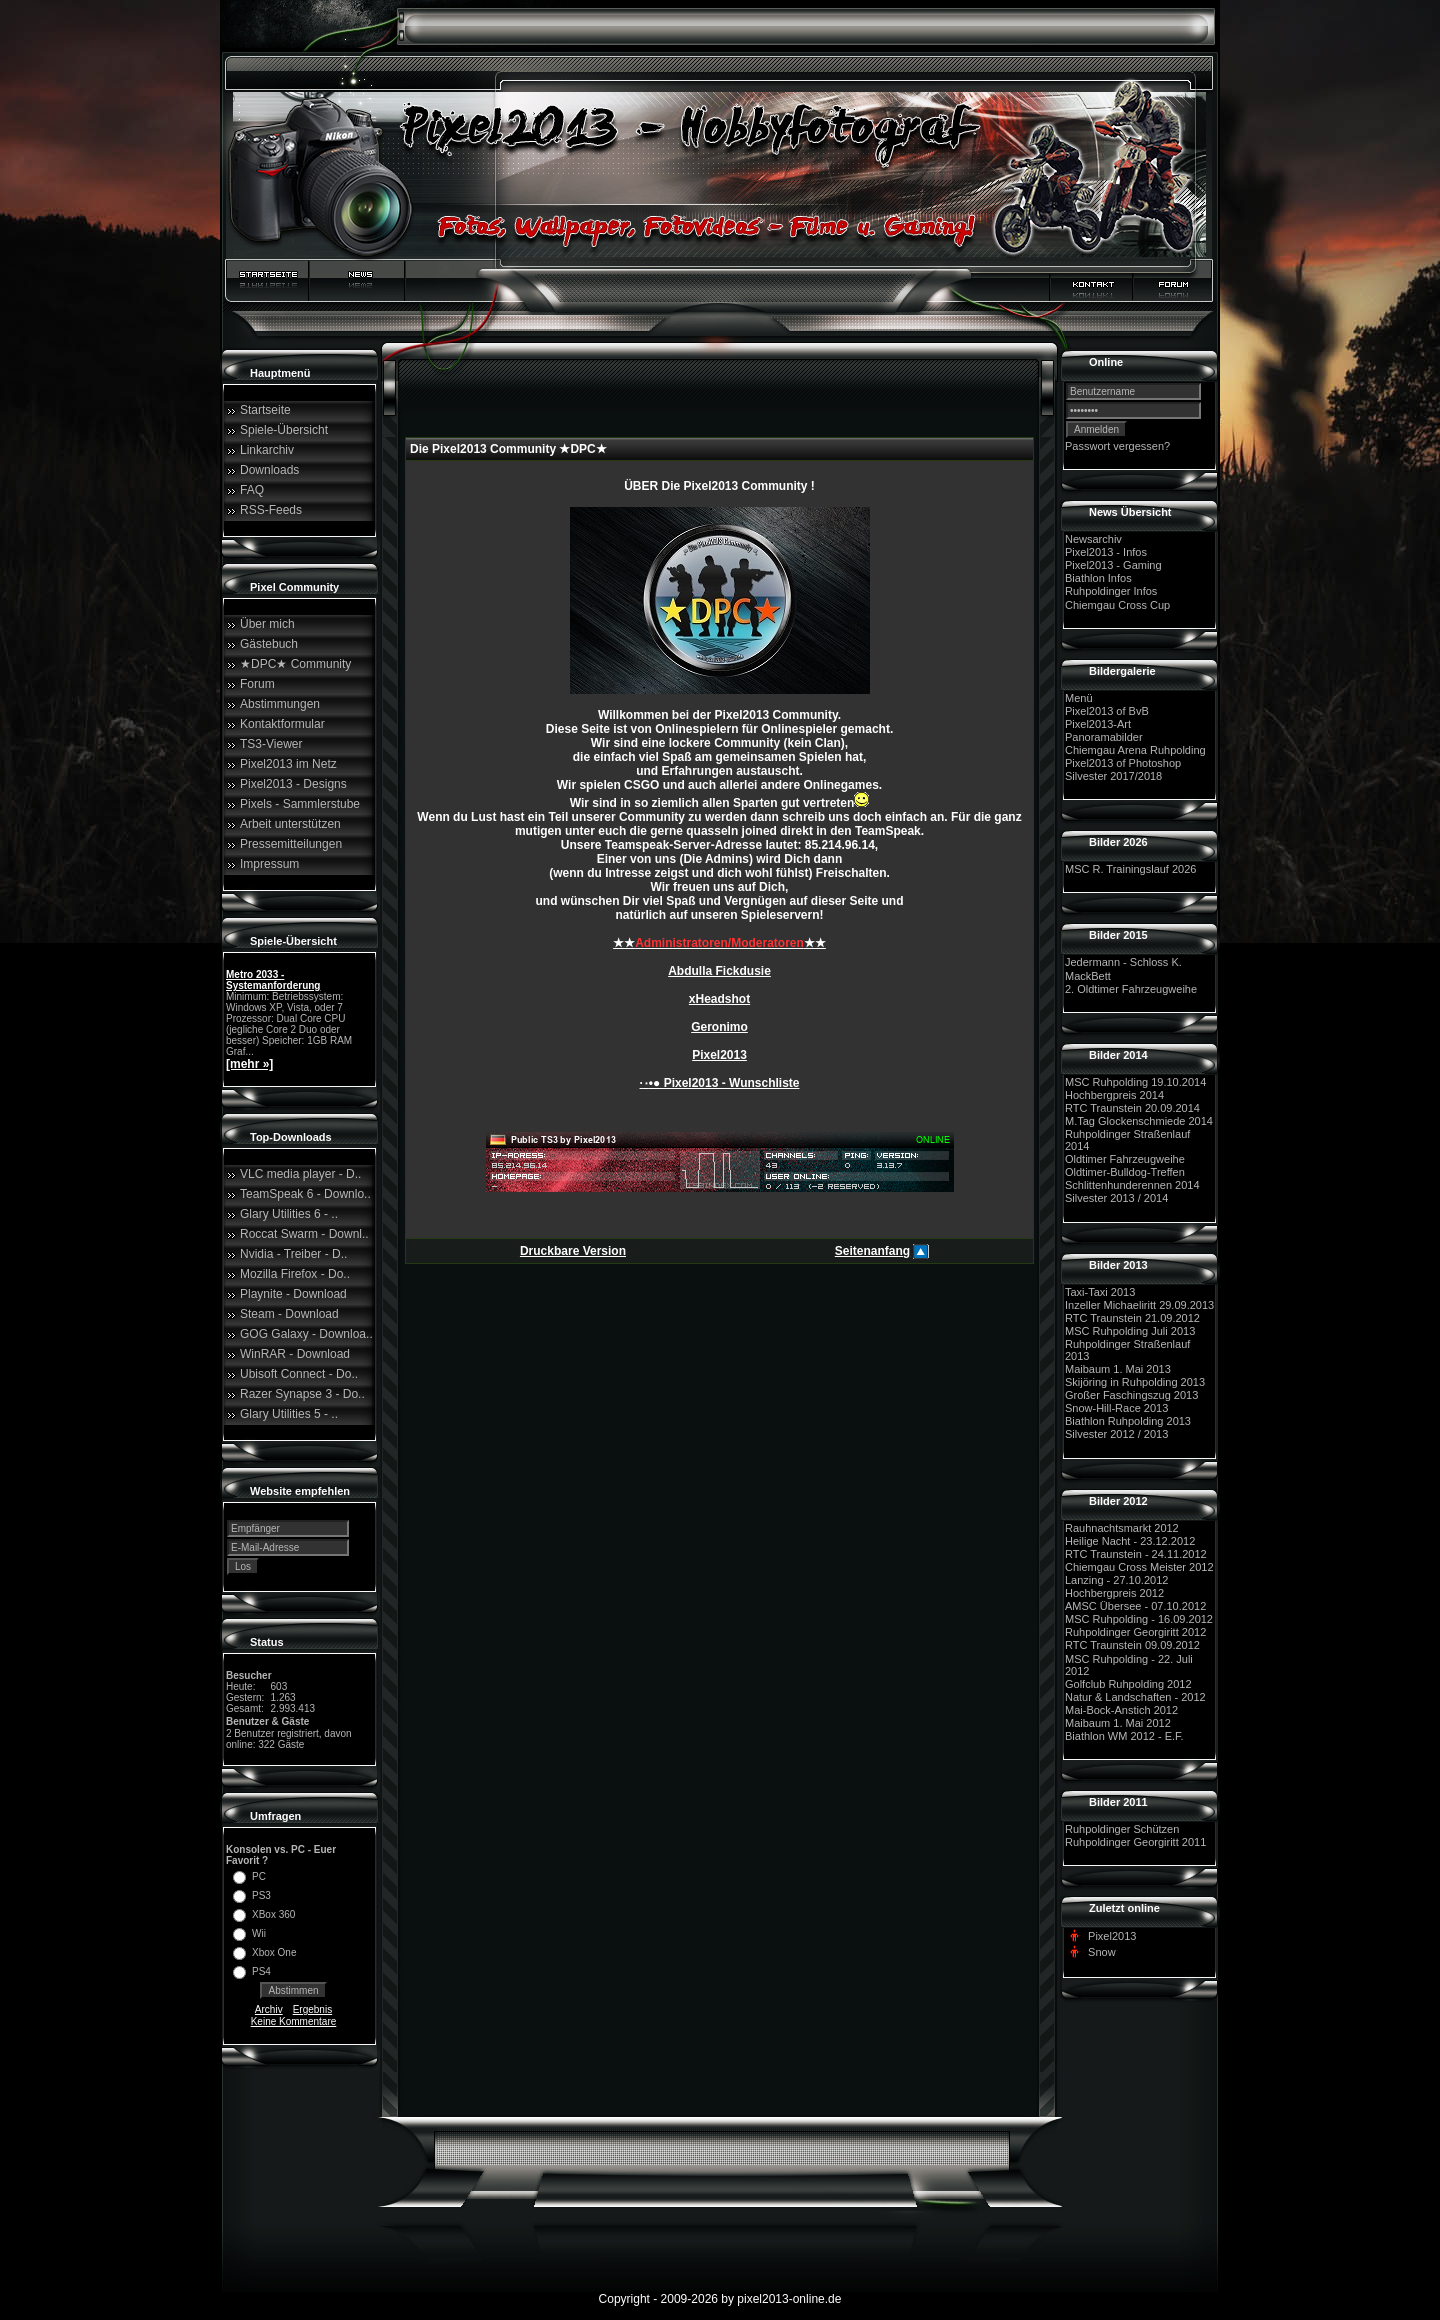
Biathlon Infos (1098, 578)
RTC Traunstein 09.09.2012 (1132, 1646)
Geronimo (719, 1027)
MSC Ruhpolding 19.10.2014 (1135, 1082)
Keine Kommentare (294, 2021)
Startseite (265, 410)
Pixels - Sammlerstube (300, 804)
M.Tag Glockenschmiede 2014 (1139, 1121)
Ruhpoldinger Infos (1111, 592)
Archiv (269, 2009)
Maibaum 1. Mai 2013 (1118, 1369)
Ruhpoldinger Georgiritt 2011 (1135, 1842)
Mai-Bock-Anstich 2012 (1121, 1710)
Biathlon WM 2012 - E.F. (1124, 1736)
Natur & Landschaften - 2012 (1135, 1697)
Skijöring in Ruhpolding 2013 (1135, 1382)
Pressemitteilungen (291, 844)
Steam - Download (289, 1314)
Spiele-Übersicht (284, 430)
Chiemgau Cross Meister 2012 (1139, 1567)
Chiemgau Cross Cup (1117, 605)
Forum (257, 684)
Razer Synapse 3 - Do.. (302, 1394)
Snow (1102, 1952)
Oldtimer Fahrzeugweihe (1125, 1159)
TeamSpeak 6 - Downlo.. (305, 1194)
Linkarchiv (267, 450)
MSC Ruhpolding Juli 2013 (1130, 1331)
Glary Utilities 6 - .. (289, 1214)
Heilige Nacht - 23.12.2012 (1130, 1541)
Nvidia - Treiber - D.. (293, 1254)
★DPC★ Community (295, 664)
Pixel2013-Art (1098, 724)
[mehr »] (249, 1064)
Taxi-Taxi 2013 (1100, 1292)
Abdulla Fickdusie (719, 971)
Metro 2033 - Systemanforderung (273, 980)
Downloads (269, 470)
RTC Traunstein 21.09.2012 (1132, 1318)
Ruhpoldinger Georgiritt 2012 (1135, 1632)
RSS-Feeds (271, 510)
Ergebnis (312, 2009)
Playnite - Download (293, 1294)
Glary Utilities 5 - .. (289, 1414)
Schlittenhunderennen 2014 (1132, 1185)
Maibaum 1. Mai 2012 (1118, 1723)
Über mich (267, 624)
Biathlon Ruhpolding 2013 (1128, 1421)
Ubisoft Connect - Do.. (299, 1374)
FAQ (252, 490)
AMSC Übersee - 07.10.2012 (1135, 1606)
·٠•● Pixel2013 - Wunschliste (720, 1083)
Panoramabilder (1104, 737)
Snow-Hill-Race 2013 (1116, 1408)
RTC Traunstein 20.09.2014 (1132, 1108)
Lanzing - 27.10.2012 (1116, 1580)
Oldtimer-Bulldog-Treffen (1125, 1172)
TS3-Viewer (271, 744)
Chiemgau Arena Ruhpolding (1135, 750)
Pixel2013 (719, 1055)
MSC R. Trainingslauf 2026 (1130, 869)
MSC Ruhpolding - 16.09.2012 (1139, 1619)
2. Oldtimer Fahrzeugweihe (1131, 989)
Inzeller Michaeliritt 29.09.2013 (1139, 1305)
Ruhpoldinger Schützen (1122, 1829)
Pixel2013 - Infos (1106, 552)
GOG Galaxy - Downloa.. (306, 1334)
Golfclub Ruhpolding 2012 (1128, 1684)
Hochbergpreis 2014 (1114, 1095)
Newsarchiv (1093, 539)
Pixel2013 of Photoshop (1123, 763)
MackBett (1088, 976)
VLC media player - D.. (300, 1174)
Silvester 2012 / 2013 (1116, 1435)
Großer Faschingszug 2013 (1131, 1395)
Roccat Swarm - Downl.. (304, 1234)
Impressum (269, 864)
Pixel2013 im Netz (288, 764)
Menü (1079, 698)
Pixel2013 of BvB (1107, 711)
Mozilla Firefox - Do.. (295, 1274)
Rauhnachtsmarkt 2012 (1122, 1528)
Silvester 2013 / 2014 (1116, 1199)
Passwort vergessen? (1117, 446)
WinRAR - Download (295, 1354)
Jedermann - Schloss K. (1123, 963)
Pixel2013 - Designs (293, 784)
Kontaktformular (282, 724)
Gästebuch (269, 644)
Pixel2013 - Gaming (1113, 565)
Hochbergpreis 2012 (1114, 1593)
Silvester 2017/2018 (1113, 776)
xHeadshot (719, 999)
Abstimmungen (280, 704)
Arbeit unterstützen (290, 824)
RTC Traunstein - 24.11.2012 (1136, 1554)
